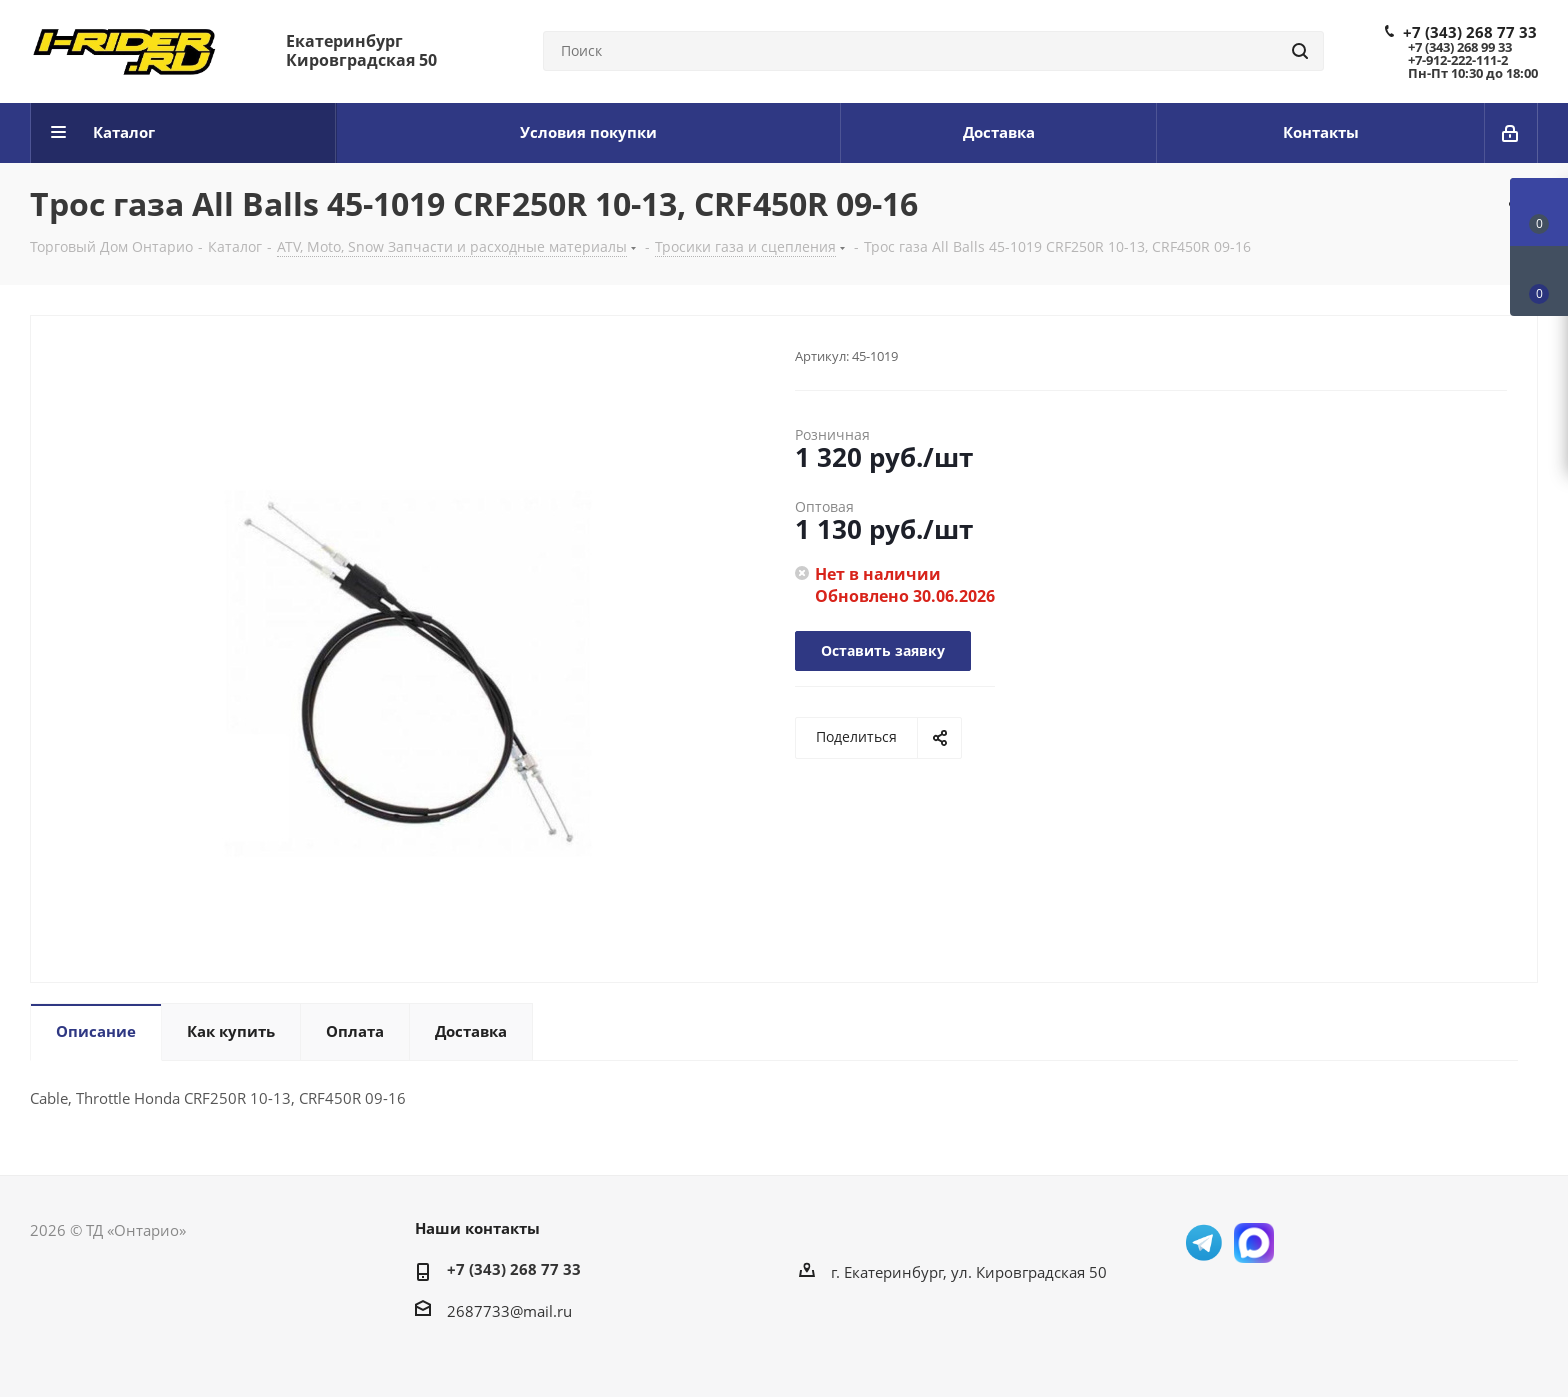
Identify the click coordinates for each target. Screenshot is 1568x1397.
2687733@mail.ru (509, 1311)
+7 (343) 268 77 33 (1470, 32)
